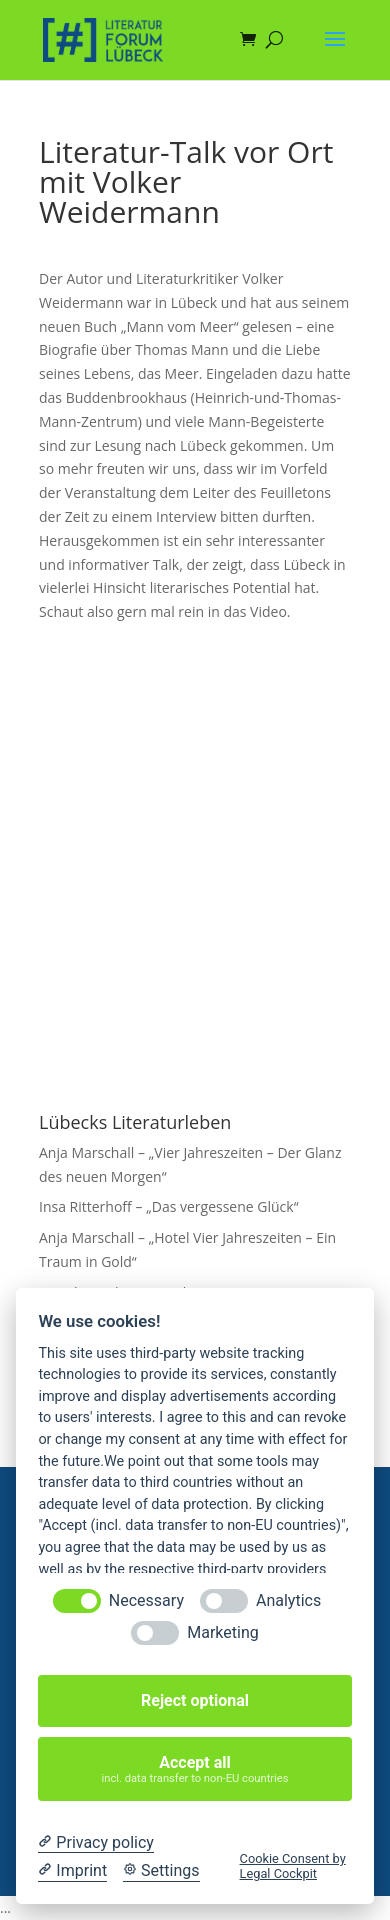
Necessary (146, 1600)
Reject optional (195, 1700)
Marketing (222, 1632)
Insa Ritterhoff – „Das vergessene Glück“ (169, 1206)
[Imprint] (72, 1871)
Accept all (195, 1769)
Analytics (288, 1600)
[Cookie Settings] (161, 1871)
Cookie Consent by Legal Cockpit (293, 1866)
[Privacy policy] (95, 1843)
